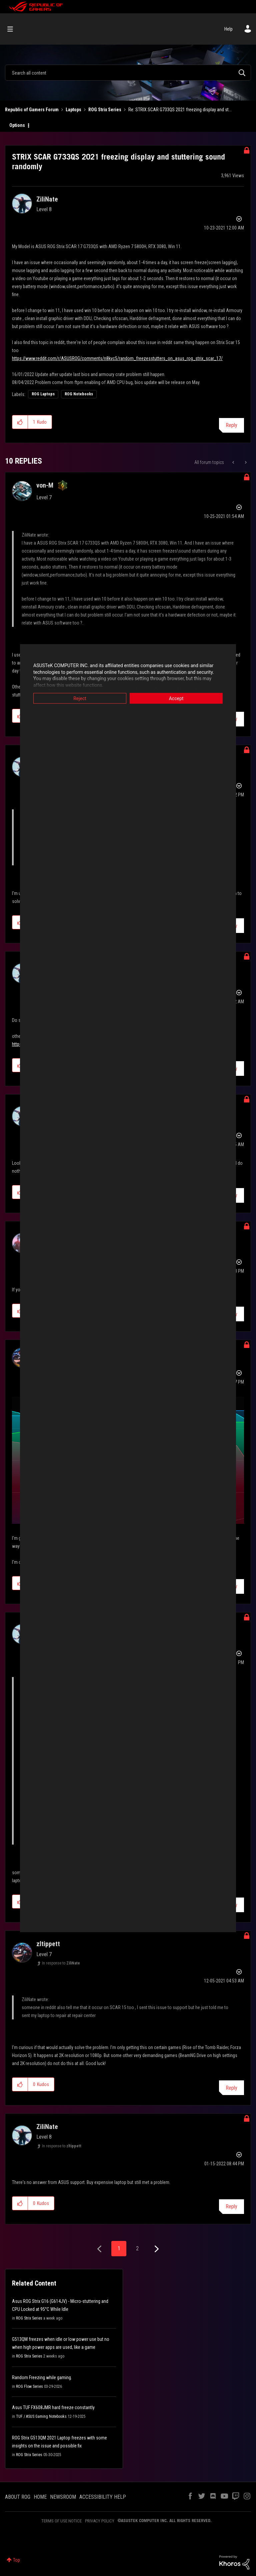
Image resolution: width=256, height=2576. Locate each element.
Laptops (73, 109)
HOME (40, 2497)
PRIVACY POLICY (99, 2520)
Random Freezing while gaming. (42, 2377)
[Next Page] (155, 2249)
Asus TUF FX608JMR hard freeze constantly (53, 2407)
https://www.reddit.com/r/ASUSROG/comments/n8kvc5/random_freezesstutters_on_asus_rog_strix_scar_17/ (117, 358)
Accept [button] (176, 698)
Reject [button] (79, 698)
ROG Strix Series (104, 109)
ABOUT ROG (17, 2497)
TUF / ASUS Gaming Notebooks (41, 2416)
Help (228, 29)
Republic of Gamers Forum (32, 109)
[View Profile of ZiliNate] (47, 199)
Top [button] (16, 2560)
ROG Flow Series (29, 2386)
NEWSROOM (63, 2497)
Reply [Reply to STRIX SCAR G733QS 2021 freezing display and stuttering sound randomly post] (231, 425)
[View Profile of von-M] (44, 485)
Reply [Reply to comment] (231, 2088)
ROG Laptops (43, 394)
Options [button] (17, 125)
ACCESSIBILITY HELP (102, 2497)
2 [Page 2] (137, 2248)
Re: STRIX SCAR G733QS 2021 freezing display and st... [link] (180, 109)
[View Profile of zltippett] (48, 1944)
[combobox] (128, 73)
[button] (20, 422)
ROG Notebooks (79, 394)
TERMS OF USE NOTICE (61, 2520)
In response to (61, 1963)
